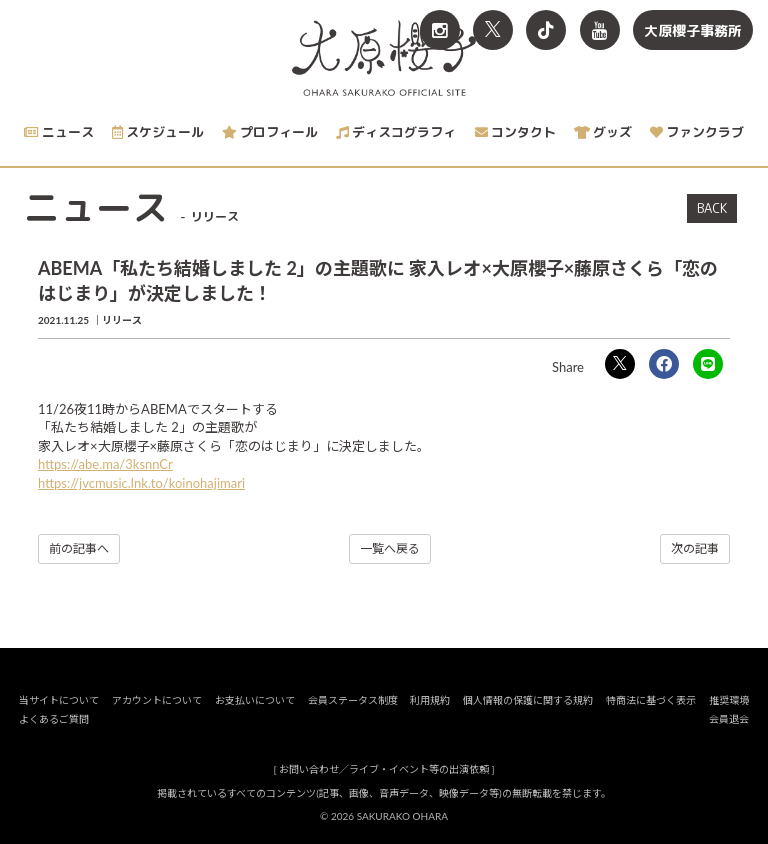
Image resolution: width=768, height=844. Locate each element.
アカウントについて (157, 700)
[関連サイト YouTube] (600, 30)
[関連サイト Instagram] (440, 30)
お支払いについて (255, 700)
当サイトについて (59, 700)
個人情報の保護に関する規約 (528, 700)
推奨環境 (729, 700)
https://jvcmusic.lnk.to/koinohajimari (141, 483)
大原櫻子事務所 (693, 30)
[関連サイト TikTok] (546, 30)
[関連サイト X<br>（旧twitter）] (493, 30)
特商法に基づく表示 (651, 700)
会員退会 (729, 719)
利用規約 (430, 700)
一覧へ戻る (390, 548)
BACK (712, 208)
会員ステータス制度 (353, 700)
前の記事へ (79, 548)
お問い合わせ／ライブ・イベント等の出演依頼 (384, 769)
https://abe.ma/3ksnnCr (105, 464)
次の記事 (695, 548)
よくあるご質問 (54, 719)
